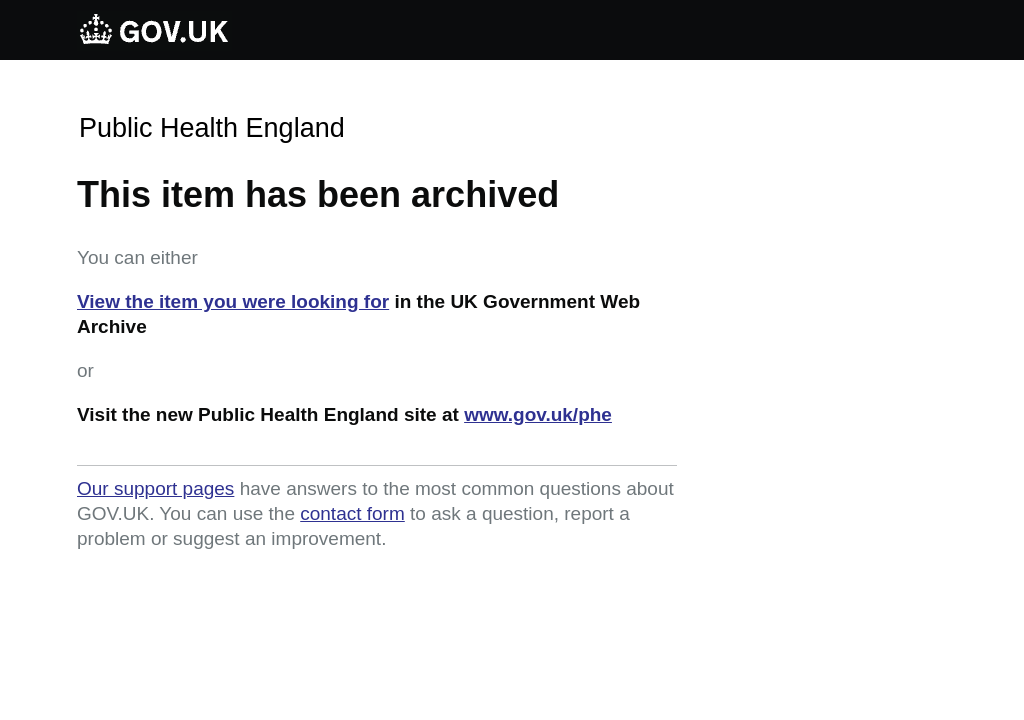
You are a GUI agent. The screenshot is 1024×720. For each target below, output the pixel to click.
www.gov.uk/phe (538, 414)
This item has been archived (318, 194)
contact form (352, 513)
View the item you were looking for (233, 301)
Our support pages (155, 488)
